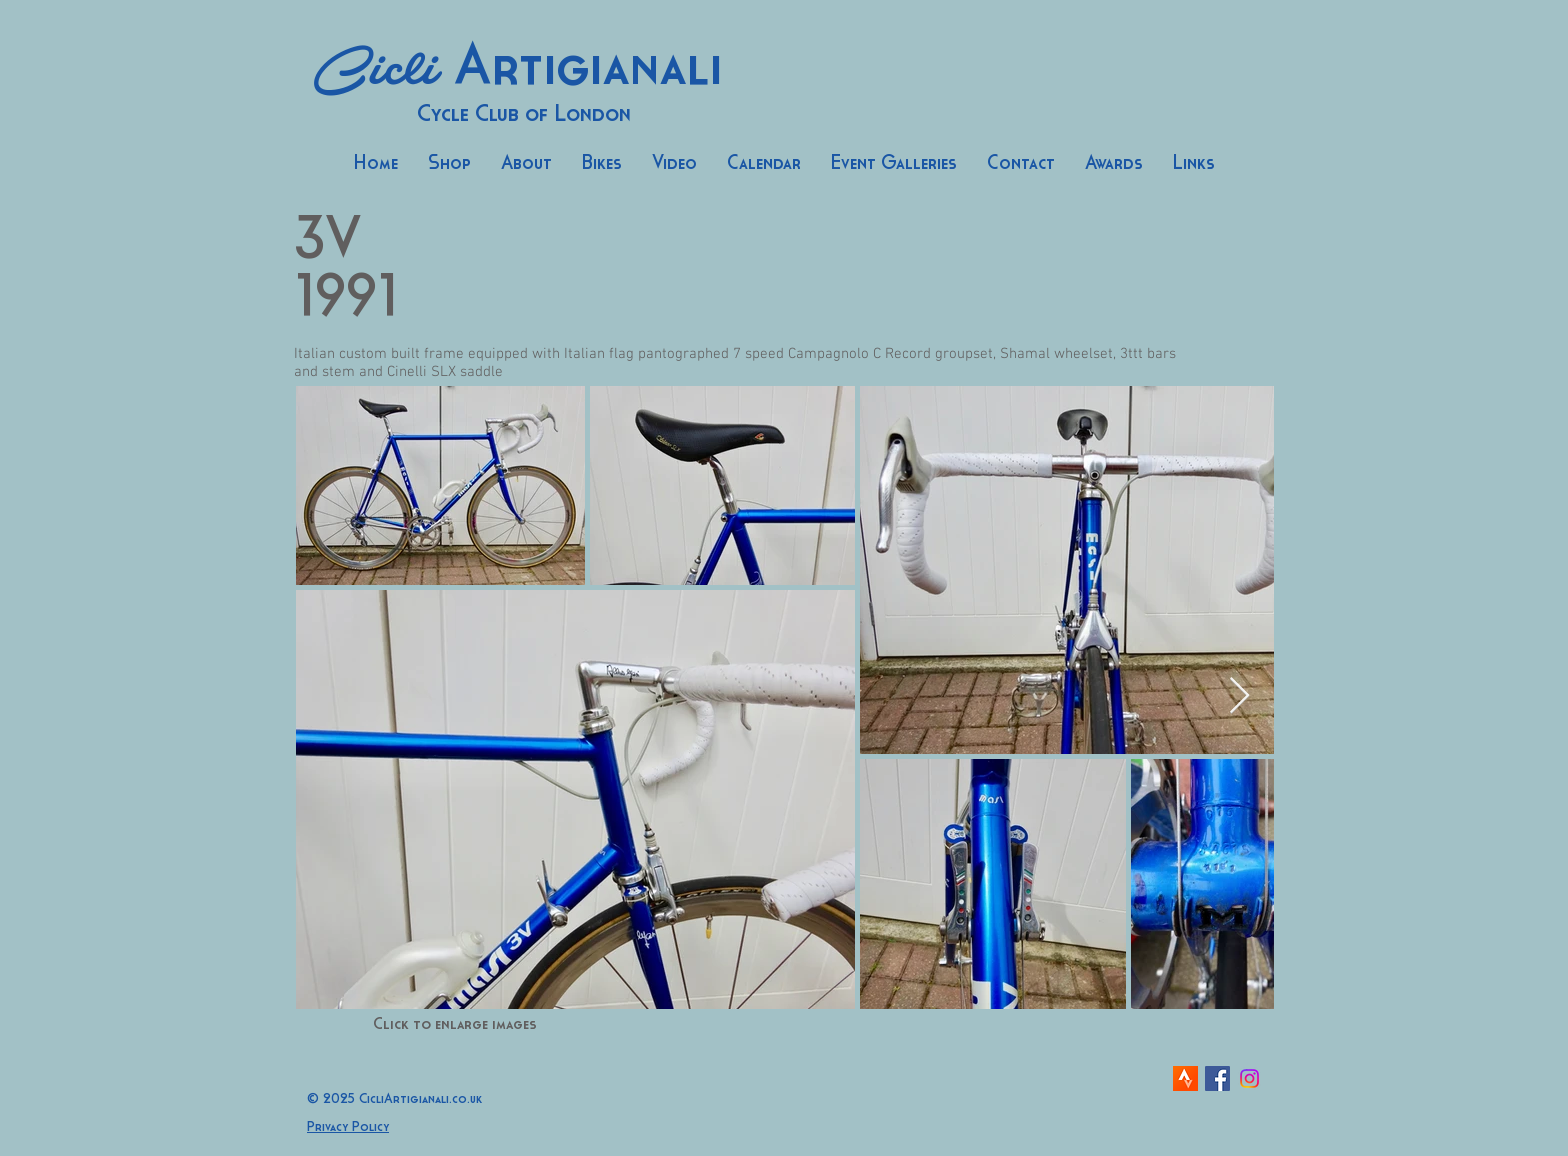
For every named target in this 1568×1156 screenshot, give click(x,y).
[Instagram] (1249, 1078)
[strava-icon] (1185, 1078)
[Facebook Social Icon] (1217, 1078)
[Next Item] (1239, 696)
